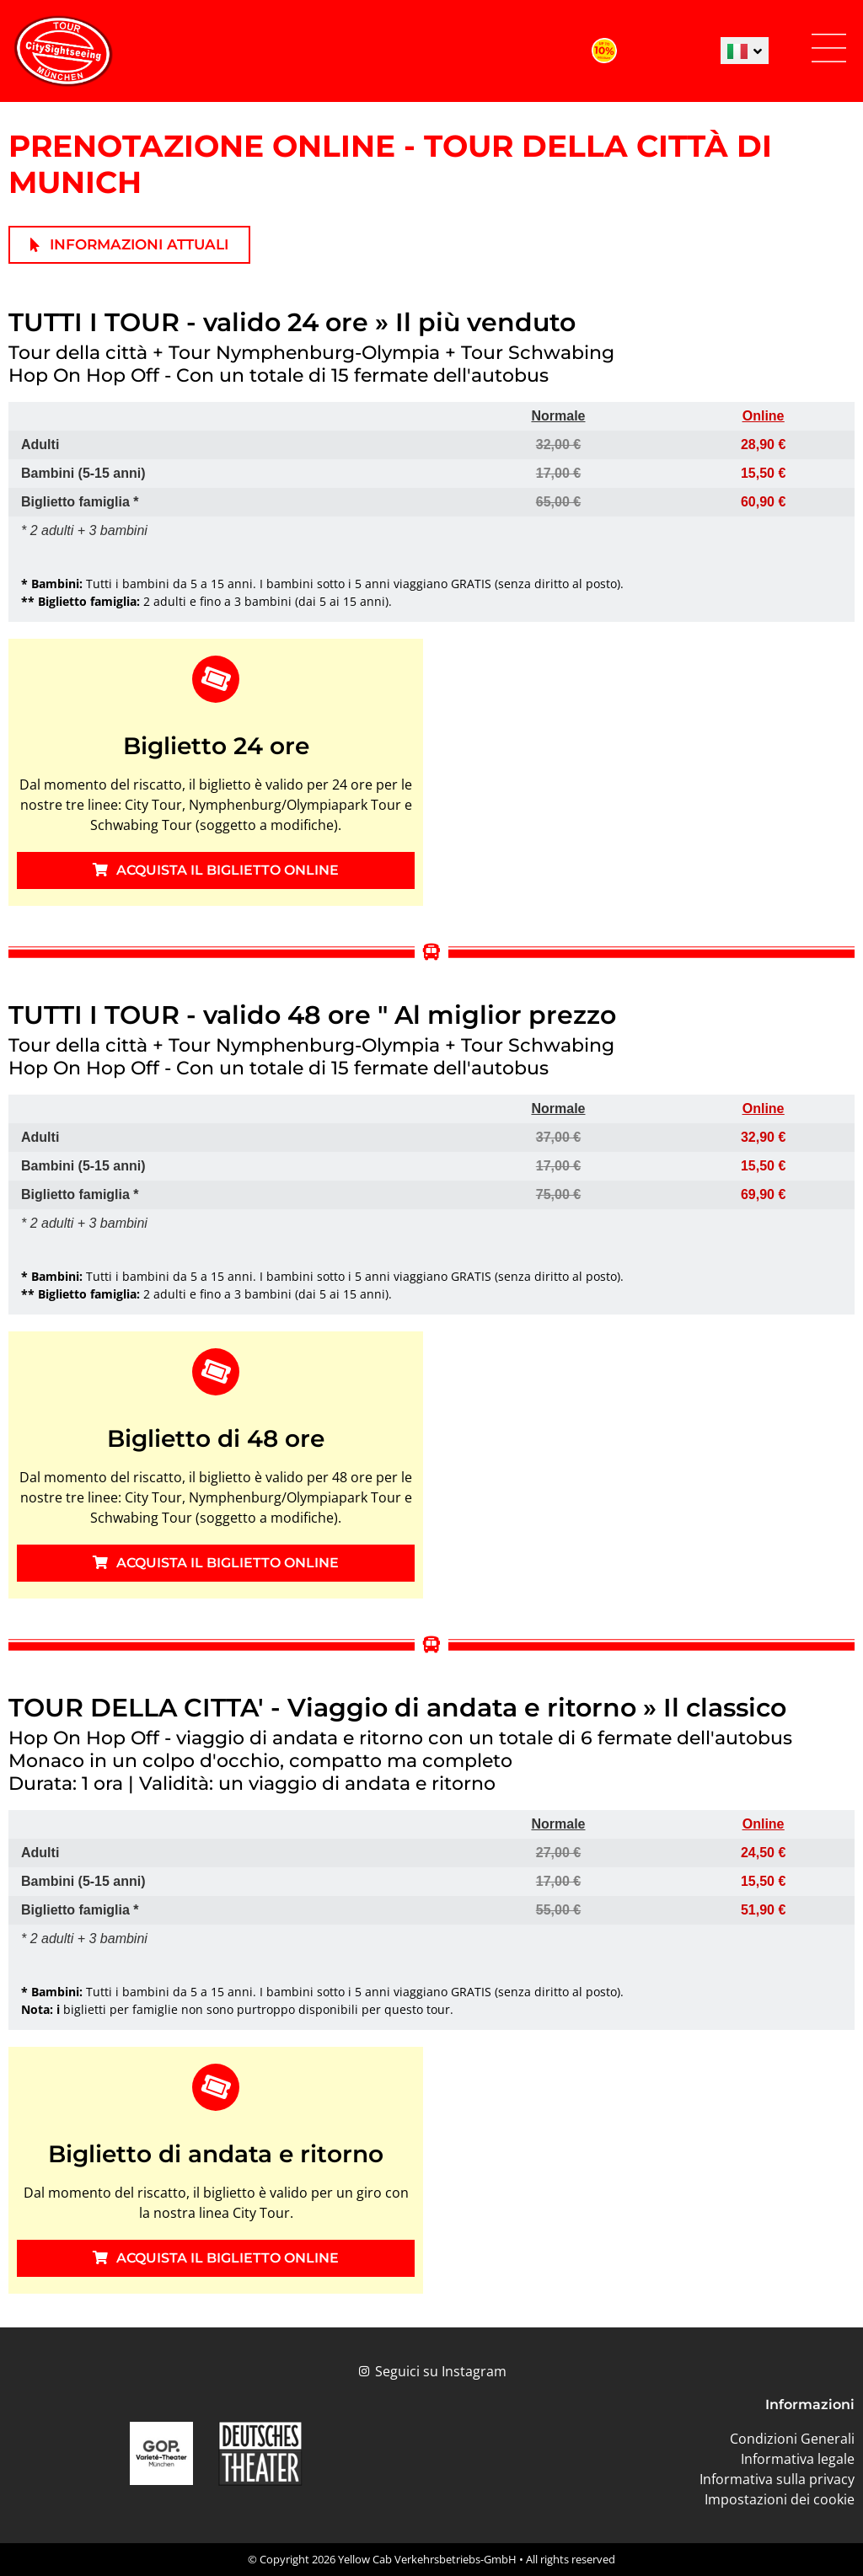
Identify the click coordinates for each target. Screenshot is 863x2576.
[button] (828, 51)
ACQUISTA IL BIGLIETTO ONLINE (216, 870)
